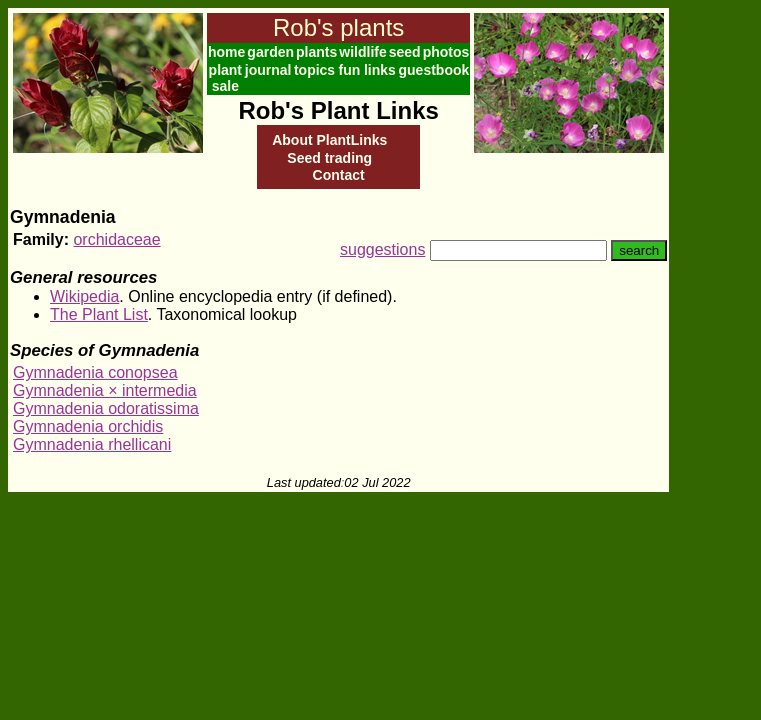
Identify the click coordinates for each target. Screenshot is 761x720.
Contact (339, 175)
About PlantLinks (329, 140)
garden (270, 52)
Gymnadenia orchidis (88, 426)
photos (446, 52)
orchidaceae (116, 239)
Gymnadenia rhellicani (92, 444)
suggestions (382, 249)
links (380, 70)
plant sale (225, 78)
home (226, 52)
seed (405, 52)
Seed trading (329, 158)
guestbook (434, 70)
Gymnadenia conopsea (95, 372)
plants (316, 52)
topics (314, 70)
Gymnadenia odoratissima (106, 408)
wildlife (362, 52)
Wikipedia (84, 296)
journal (268, 70)
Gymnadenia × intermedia (105, 390)
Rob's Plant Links (338, 110)
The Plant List (99, 314)
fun (349, 70)
